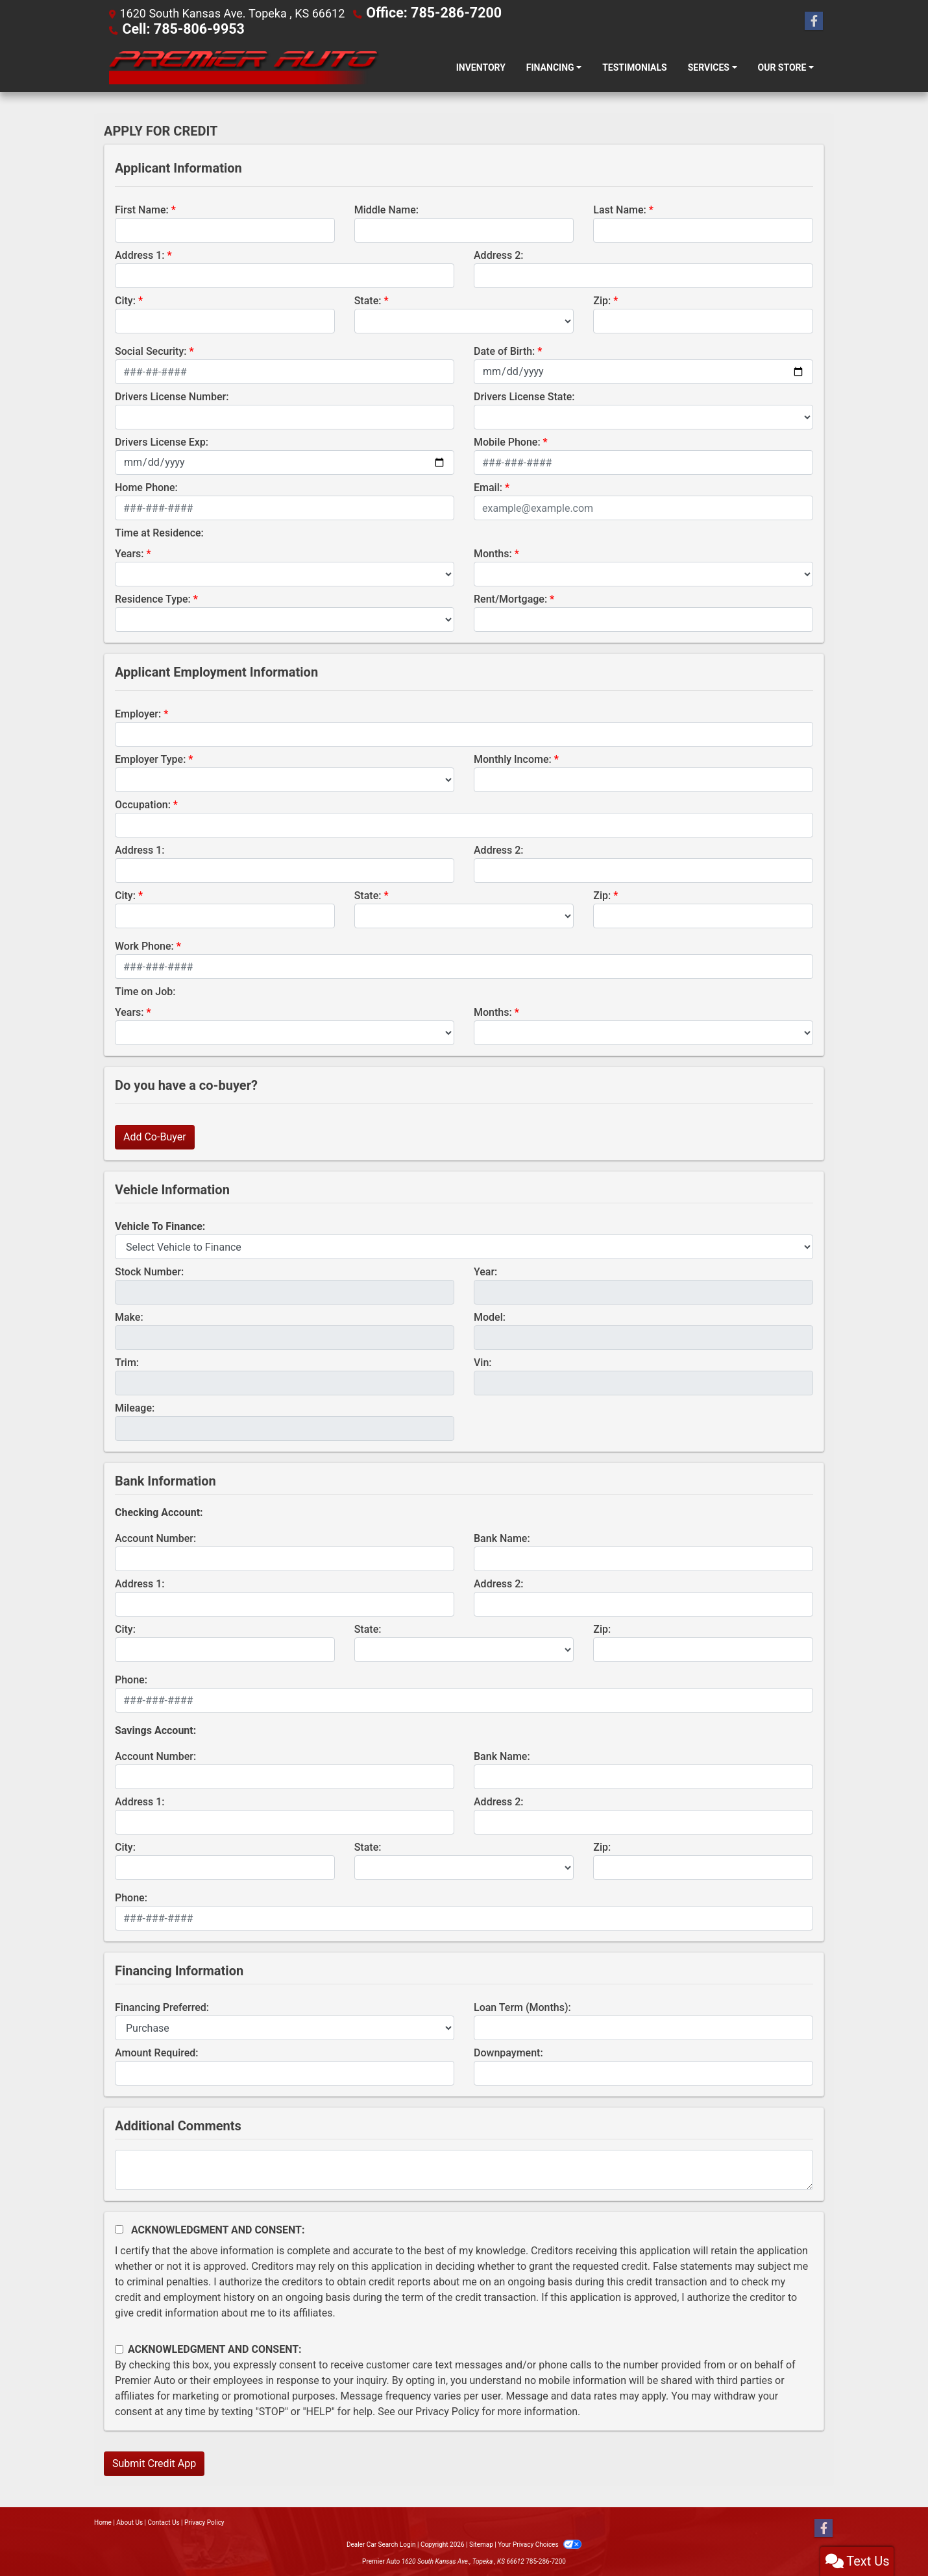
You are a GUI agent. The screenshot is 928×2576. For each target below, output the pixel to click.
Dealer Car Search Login (381, 2543)
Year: (485, 1270)
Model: (490, 1316)
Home (103, 2521)
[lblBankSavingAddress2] (643, 1821)
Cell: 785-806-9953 (173, 28)
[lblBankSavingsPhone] (464, 1917)
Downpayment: (508, 2051)
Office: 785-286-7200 (423, 12)
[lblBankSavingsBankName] (643, 1775)
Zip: (602, 299)
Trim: (127, 1361)
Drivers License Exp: (161, 441)
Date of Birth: (504, 350)
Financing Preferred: (162, 2006)
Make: (129, 1316)
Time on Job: (145, 990)
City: (125, 299)
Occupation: (143, 803)
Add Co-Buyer (154, 1135)
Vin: (483, 1361)
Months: (493, 552)
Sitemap (481, 2543)
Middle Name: (386, 208)
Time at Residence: (159, 531)
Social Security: (151, 350)
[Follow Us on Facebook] (814, 20)
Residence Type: (153, 598)
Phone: (131, 1678)
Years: (129, 552)
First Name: (142, 208)
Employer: (138, 712)
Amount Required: (157, 2051)
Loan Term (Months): (522, 2006)
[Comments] (464, 2169)
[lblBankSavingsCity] (225, 1866)
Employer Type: (150, 758)
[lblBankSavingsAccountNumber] (284, 1775)
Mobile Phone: (507, 441)
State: (368, 299)
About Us (129, 2521)
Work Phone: (144, 945)
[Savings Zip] (703, 1866)
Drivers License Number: (171, 395)
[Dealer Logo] (242, 66)
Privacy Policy (447, 2410)
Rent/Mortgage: (510, 598)
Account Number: (155, 1537)
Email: (488, 486)
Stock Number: (149, 1270)
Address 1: (139, 254)
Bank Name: (502, 1537)
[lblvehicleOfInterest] (464, 1245)
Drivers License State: (524, 395)
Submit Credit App (154, 2462)
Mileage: (134, 1407)
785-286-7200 (546, 2560)
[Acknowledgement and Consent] (119, 2228)
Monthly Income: (513, 758)
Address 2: (498, 254)
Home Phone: (146, 486)
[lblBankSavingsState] (464, 1866)
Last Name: (619, 208)
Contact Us (164, 2521)
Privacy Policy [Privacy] (204, 2521)
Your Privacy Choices (539, 2543)
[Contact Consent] (119, 2348)
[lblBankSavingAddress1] (284, 1821)
